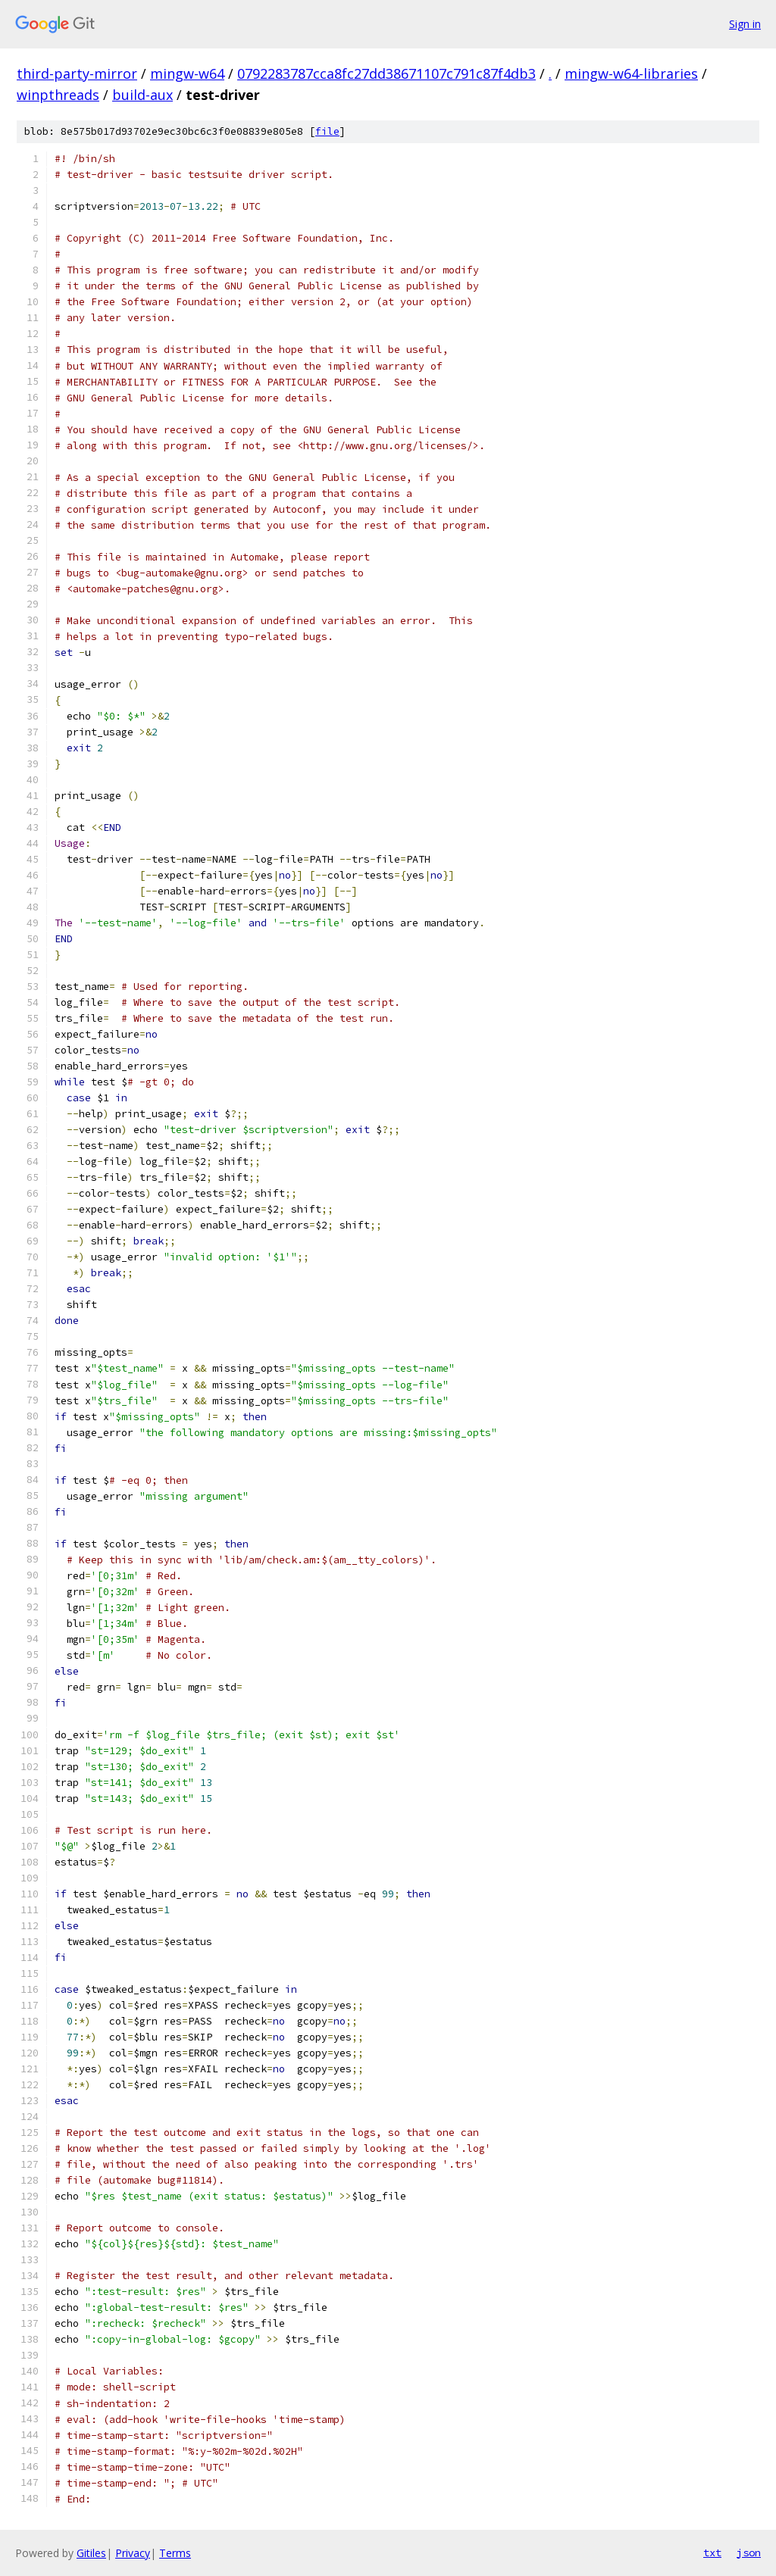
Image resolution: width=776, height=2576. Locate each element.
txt (712, 2552)
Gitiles (91, 2553)
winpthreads (58, 95)
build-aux (142, 95)
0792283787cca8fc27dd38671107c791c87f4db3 (386, 73)
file (327, 131)
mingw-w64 (187, 73)
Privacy (132, 2553)
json (749, 2552)
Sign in (745, 24)
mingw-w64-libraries (631, 73)
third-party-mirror (77, 73)
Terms (175, 2553)
